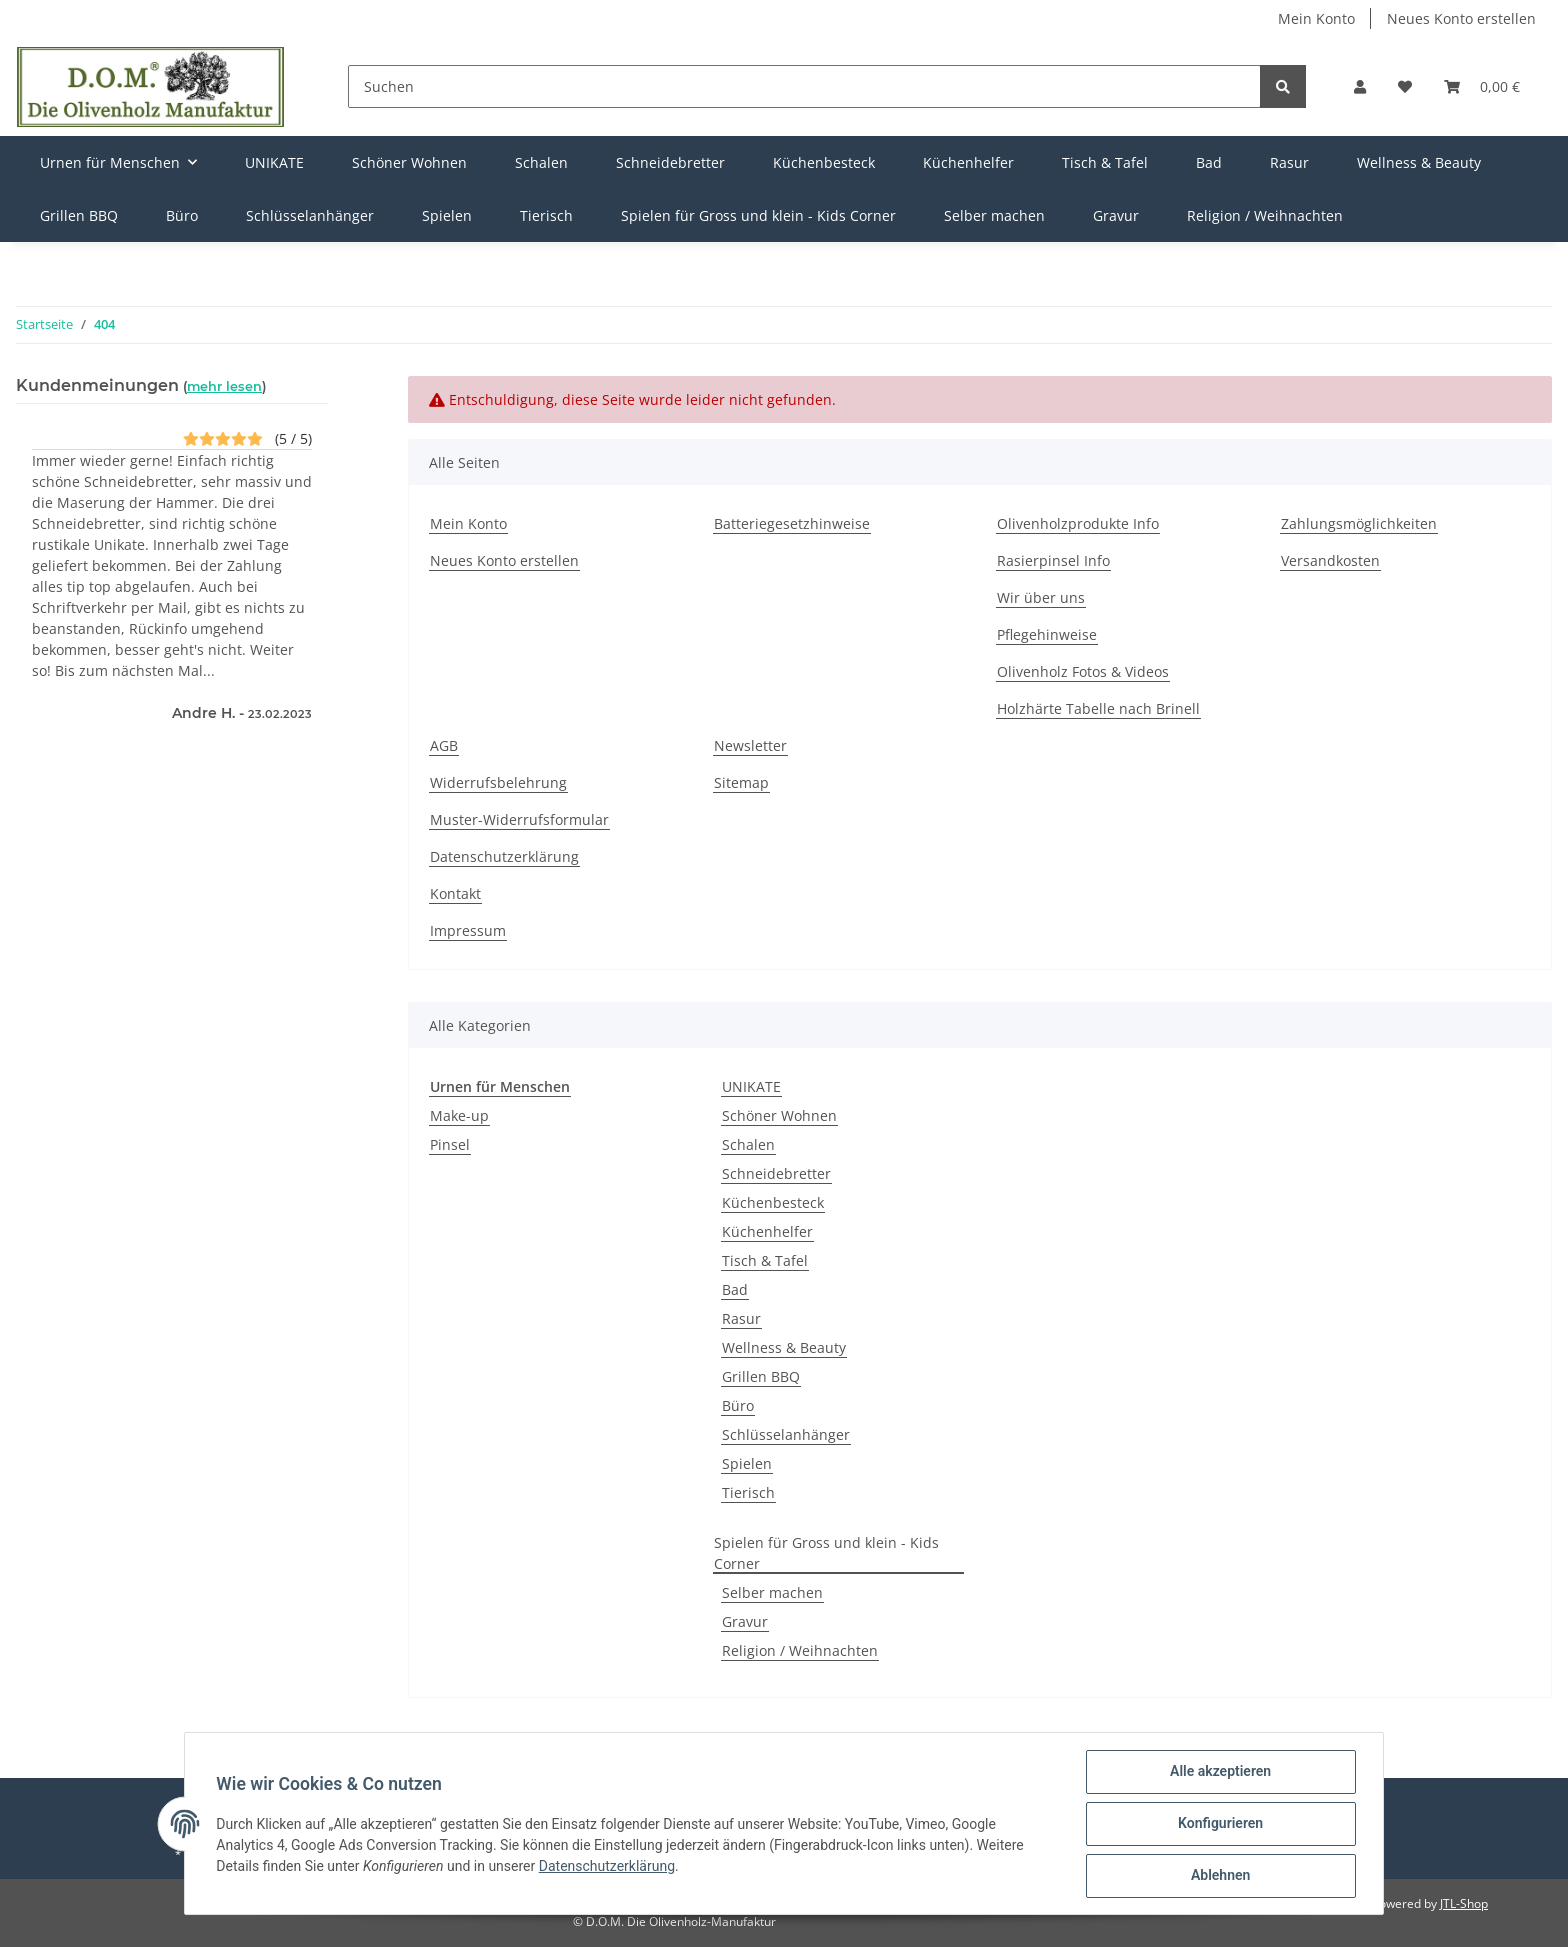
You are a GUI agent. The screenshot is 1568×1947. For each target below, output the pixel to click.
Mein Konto (1316, 18)
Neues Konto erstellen (1461, 18)
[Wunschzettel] (1405, 86)
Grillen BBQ (761, 1376)
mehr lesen (224, 386)
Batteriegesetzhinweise (792, 523)
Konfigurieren (1219, 1824)
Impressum (468, 930)
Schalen (748, 1144)
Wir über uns (1041, 597)
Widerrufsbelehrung (498, 782)
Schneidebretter (776, 1173)
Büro (738, 1405)
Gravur (745, 1621)
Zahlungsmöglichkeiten (1359, 523)
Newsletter (750, 745)
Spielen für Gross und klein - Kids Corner (826, 1553)
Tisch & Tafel (765, 1260)
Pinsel (450, 1144)
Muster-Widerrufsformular (519, 819)
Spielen (747, 1463)
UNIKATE (751, 1086)
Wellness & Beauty (784, 1347)
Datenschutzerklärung (504, 856)
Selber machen (772, 1592)
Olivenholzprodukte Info (1078, 523)
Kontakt (455, 893)
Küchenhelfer (767, 1231)
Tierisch (748, 1492)
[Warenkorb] (1482, 86)
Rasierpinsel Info (1053, 560)
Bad (735, 1289)
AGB (444, 745)
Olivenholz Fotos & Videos (1083, 671)
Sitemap (741, 782)
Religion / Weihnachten (800, 1650)
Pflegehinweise (1047, 634)
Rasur (741, 1318)
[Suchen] (804, 86)
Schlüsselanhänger (786, 1434)
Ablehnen (1219, 1876)
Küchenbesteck (773, 1202)
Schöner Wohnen (779, 1115)
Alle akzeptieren (1219, 1772)
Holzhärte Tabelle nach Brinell (1098, 708)
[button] (1360, 86)
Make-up (459, 1115)
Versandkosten (1330, 560)
